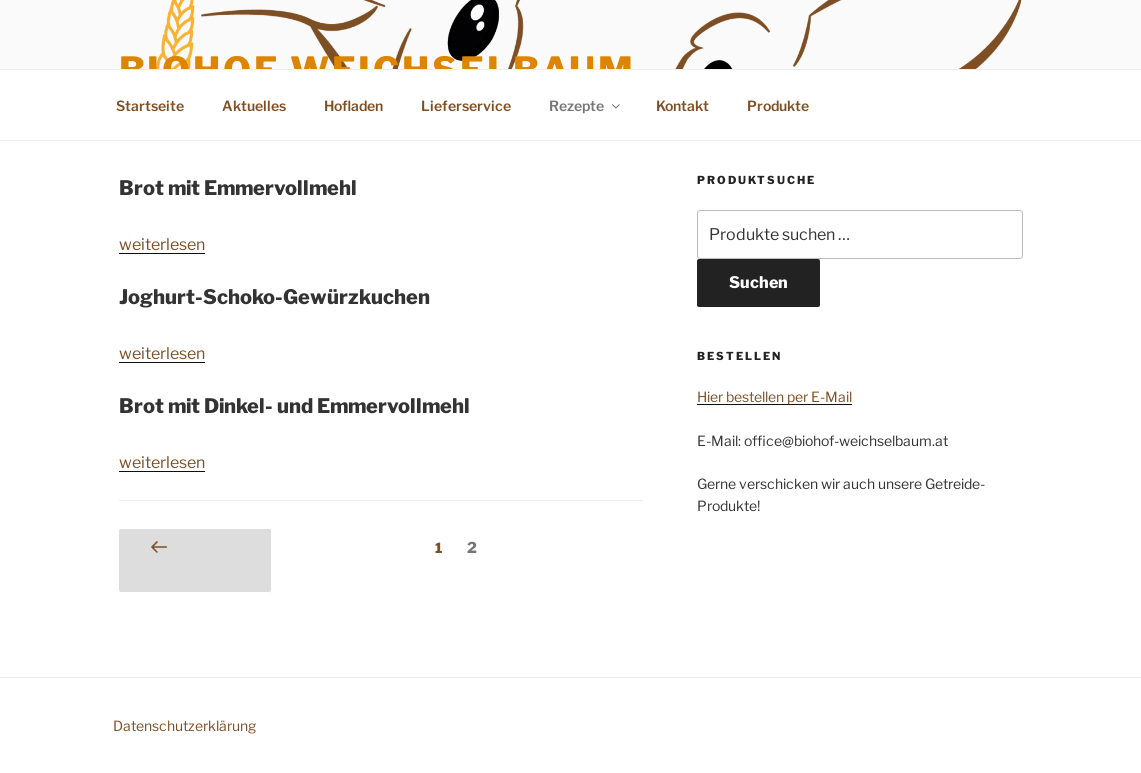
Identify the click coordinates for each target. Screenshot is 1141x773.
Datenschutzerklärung (184, 725)
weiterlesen (162, 244)
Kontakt (682, 105)
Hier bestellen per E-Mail (774, 396)
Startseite (150, 105)
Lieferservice (466, 105)
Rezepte (586, 105)
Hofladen (353, 105)
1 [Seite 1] (443, 546)
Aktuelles (254, 105)
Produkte (778, 105)
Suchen (758, 282)
